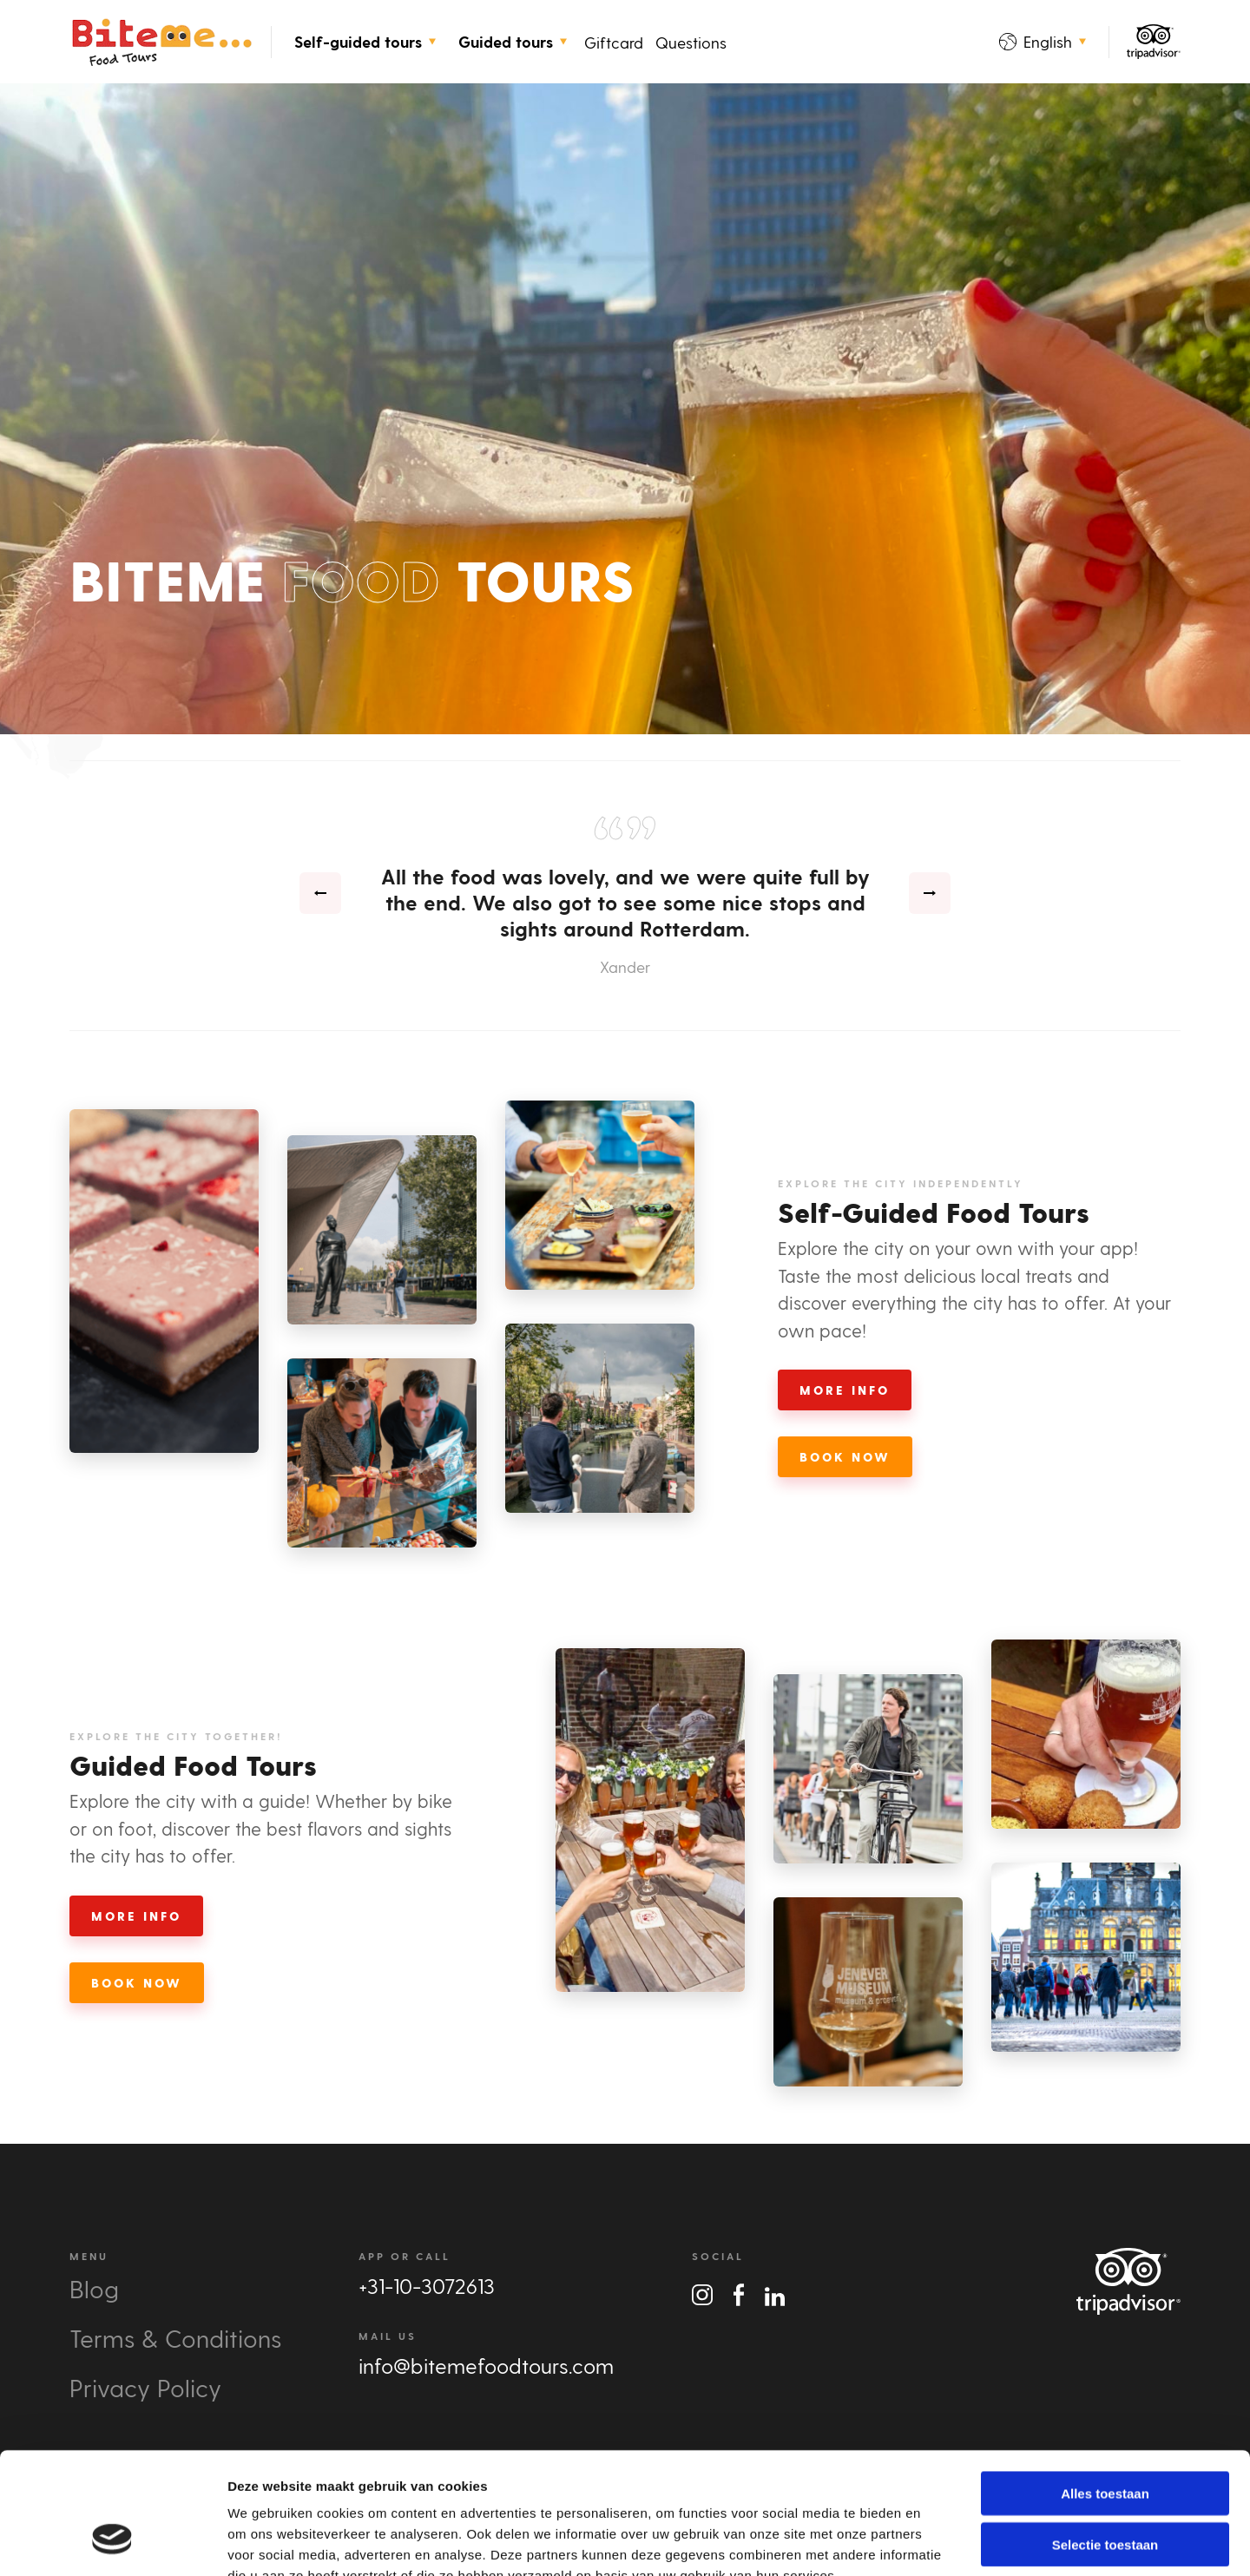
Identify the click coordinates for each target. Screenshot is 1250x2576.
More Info (844, 1390)
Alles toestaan (1105, 2389)
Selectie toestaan (1105, 2440)
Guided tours (512, 41)
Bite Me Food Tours (161, 41)
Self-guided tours (365, 41)
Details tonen (938, 2541)
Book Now (845, 1456)
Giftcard (613, 42)
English (1042, 41)
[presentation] (320, 893)
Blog (94, 2288)
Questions (691, 42)
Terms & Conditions (175, 2337)
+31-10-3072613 (427, 2285)
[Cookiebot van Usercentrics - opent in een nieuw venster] (112, 2542)
